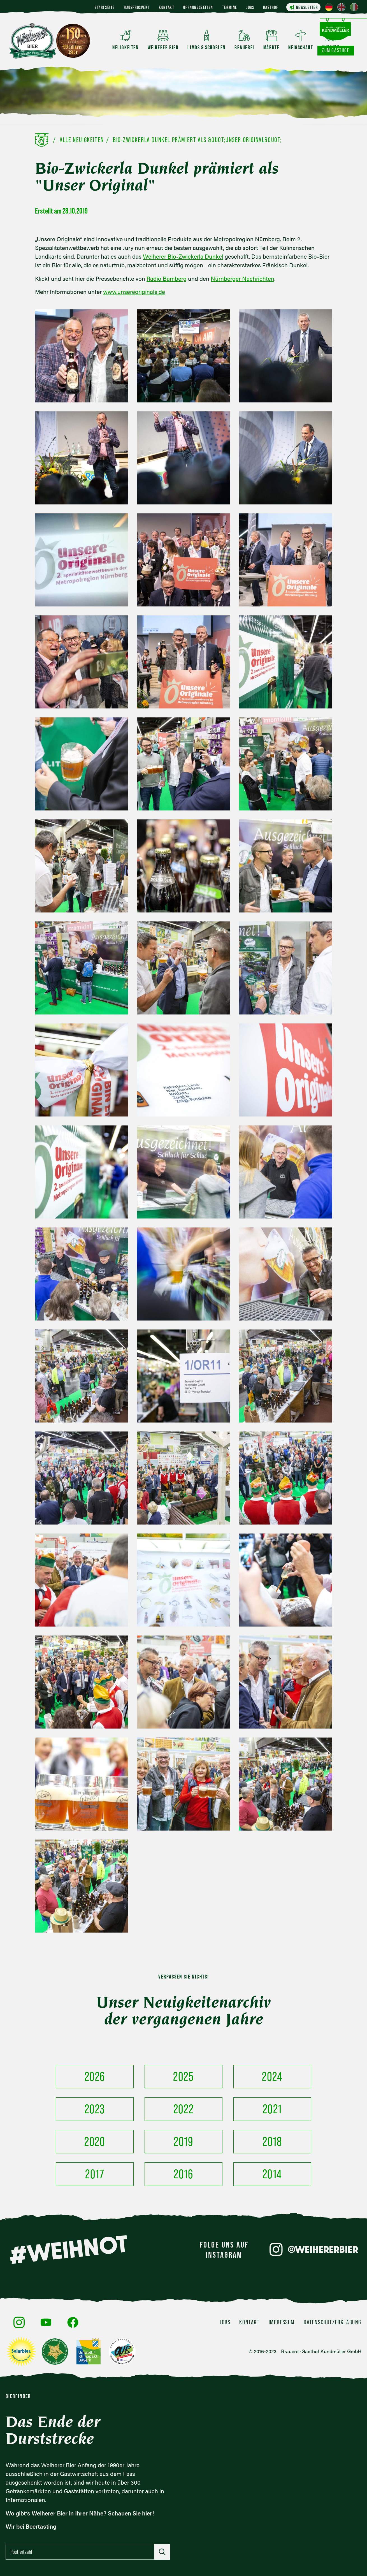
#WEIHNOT (68, 2249)
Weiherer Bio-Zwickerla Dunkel (183, 256)
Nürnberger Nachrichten (242, 278)
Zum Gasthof (336, 50)
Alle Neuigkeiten (82, 139)
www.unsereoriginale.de (134, 292)
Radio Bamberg (167, 278)
